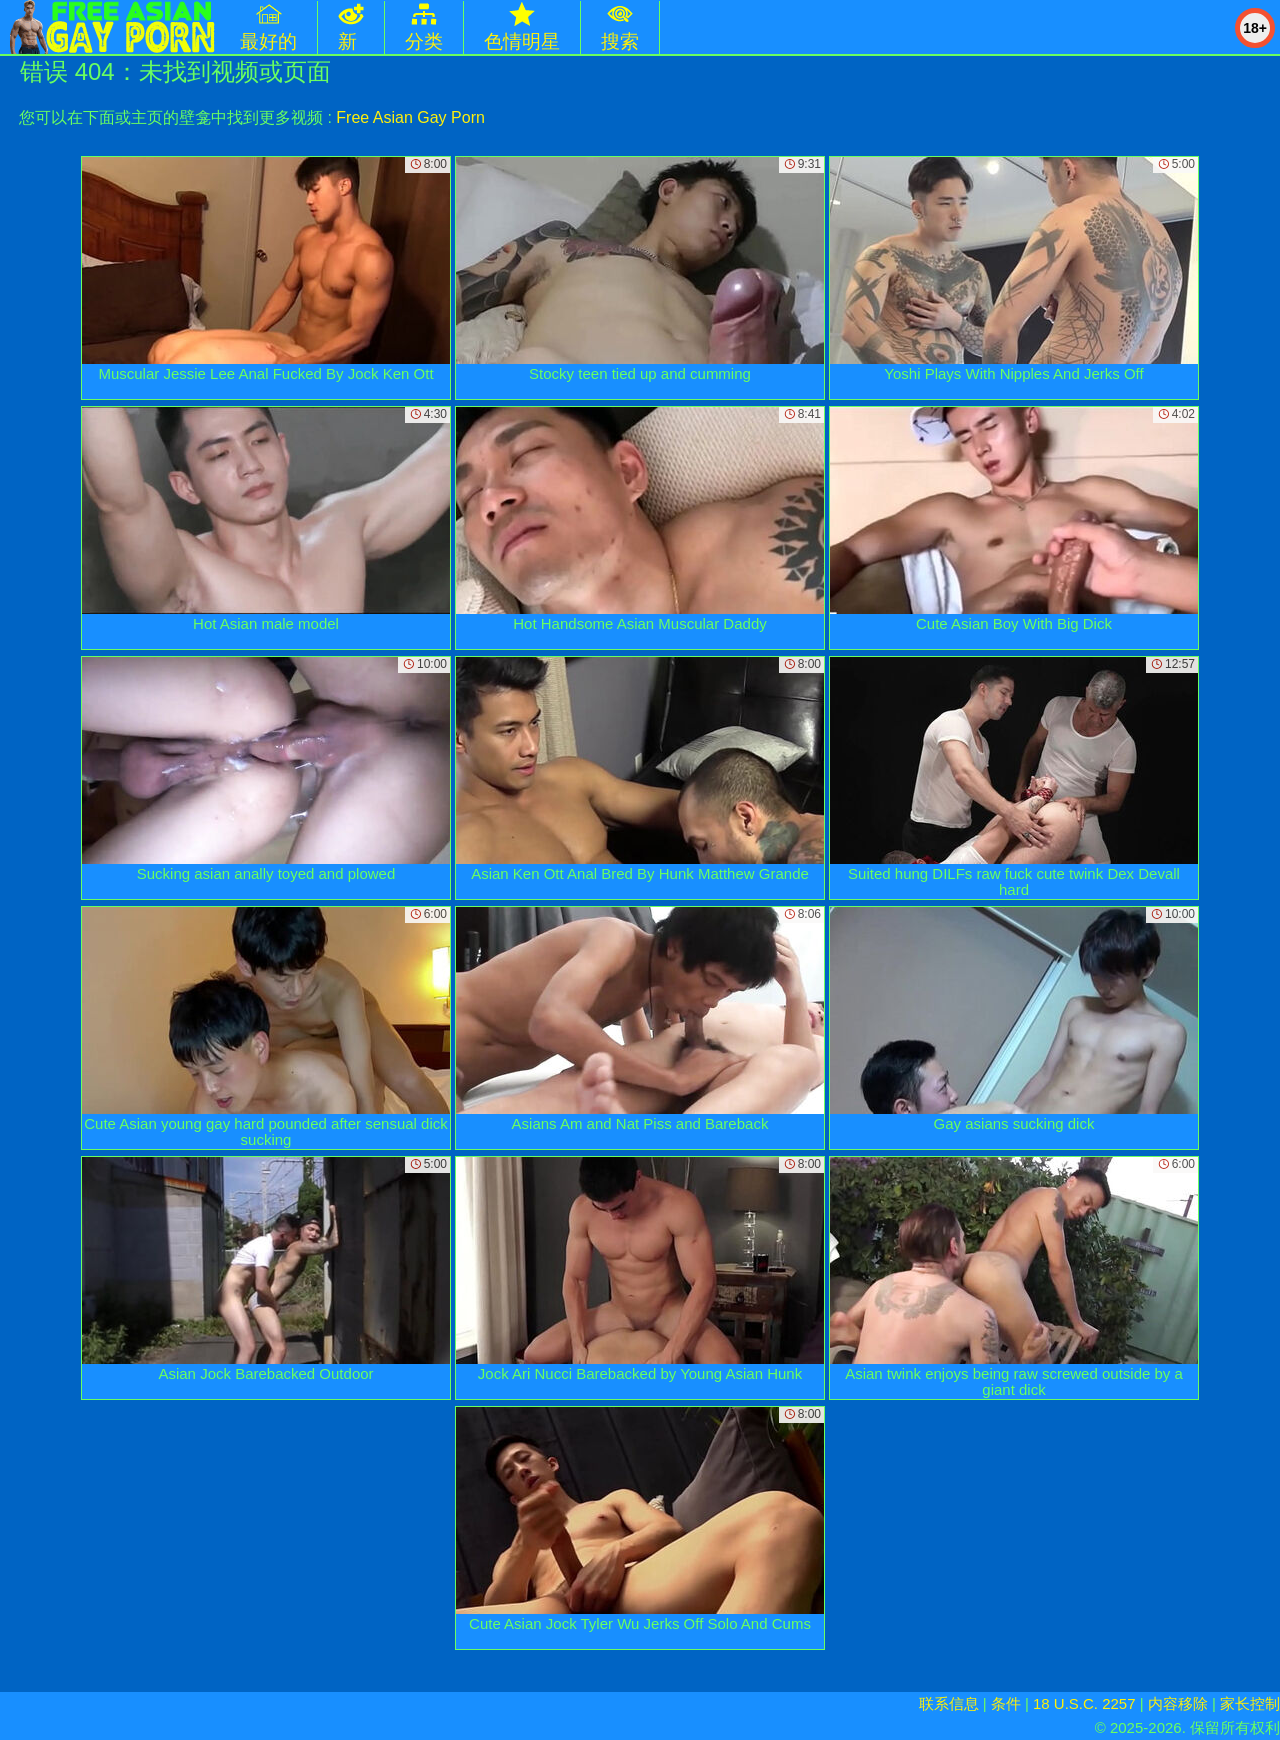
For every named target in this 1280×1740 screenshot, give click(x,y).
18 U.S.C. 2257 (1084, 1703)
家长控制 (1250, 1703)
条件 (1006, 1703)
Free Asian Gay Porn (410, 117)
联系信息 (949, 1703)
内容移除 (1178, 1703)
